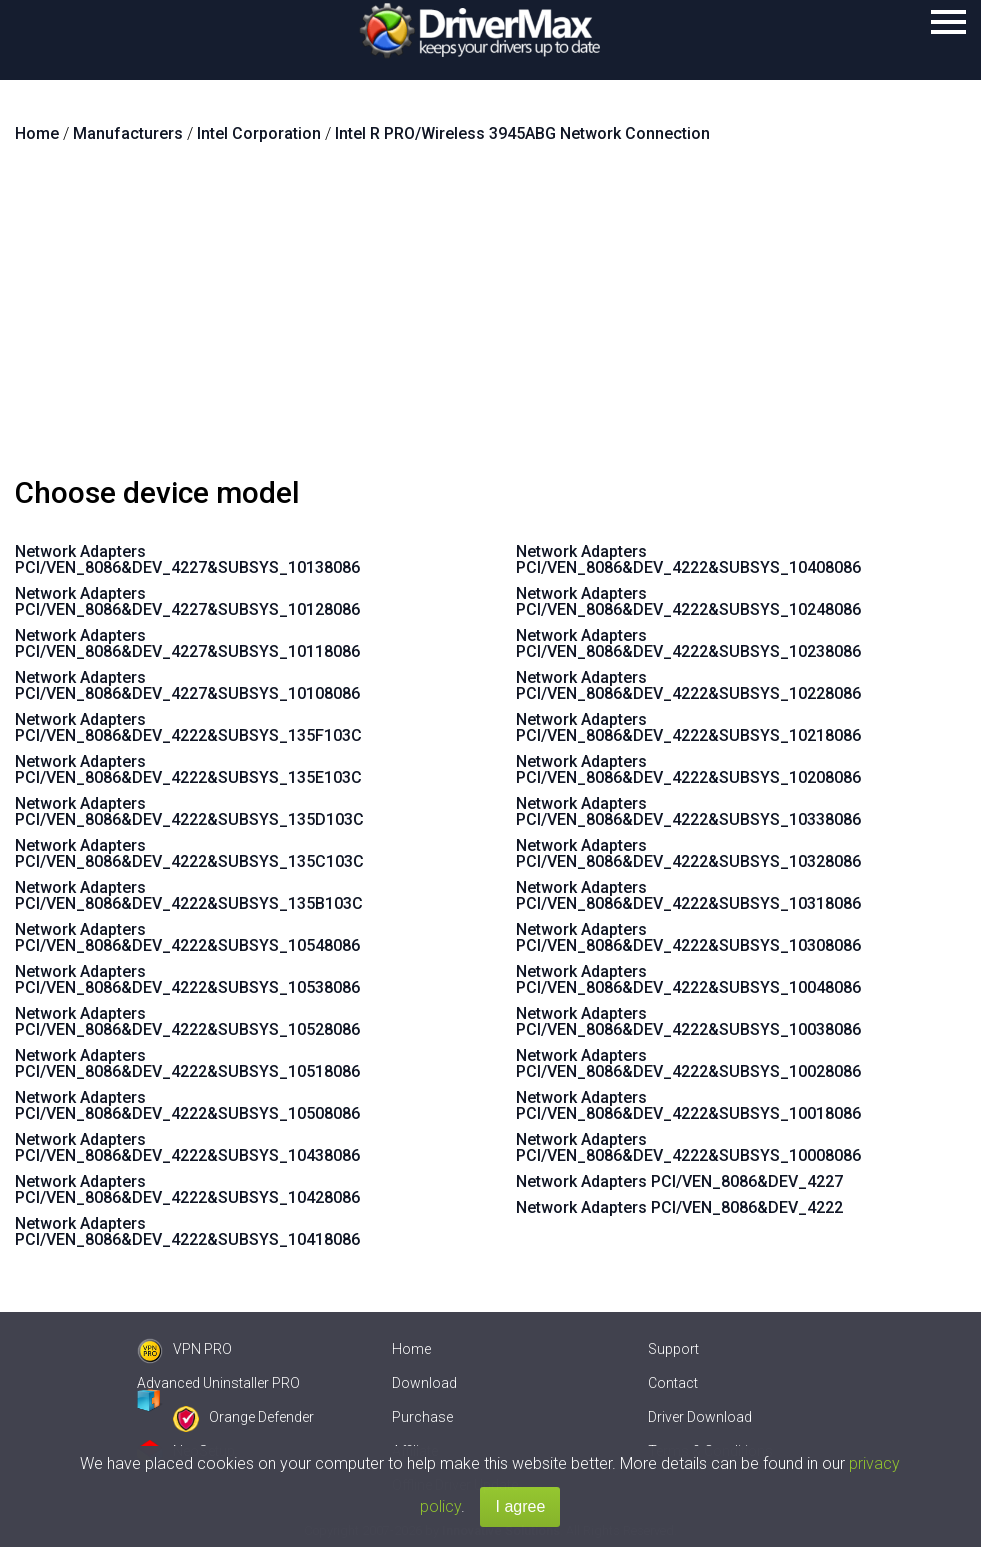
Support (673, 1349)
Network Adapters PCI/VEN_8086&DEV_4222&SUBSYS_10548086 (187, 937)
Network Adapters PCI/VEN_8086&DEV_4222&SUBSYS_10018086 (688, 1105)
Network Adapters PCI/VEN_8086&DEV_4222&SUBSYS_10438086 (187, 1147)
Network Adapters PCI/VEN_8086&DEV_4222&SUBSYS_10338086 (688, 811)
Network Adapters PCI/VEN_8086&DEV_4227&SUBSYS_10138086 (187, 559)
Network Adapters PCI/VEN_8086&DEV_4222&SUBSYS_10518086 (187, 1063)
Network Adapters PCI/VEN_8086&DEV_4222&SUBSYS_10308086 (688, 937)
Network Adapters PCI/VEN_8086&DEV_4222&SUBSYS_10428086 (187, 1189)
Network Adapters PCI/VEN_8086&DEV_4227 (679, 1181)
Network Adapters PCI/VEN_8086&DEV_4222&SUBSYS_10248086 (688, 601)
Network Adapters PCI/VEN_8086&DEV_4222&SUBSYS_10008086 (688, 1147)
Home (411, 1349)
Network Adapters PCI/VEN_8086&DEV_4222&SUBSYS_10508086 (187, 1105)
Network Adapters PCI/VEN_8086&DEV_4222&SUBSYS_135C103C (189, 853)
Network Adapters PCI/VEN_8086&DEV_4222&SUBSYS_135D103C (189, 811)
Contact (673, 1383)
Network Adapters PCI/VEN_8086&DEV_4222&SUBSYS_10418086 (187, 1231)
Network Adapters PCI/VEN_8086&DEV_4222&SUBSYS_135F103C (188, 727)
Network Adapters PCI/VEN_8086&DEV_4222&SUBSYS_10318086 (688, 895)
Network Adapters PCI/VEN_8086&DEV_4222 (679, 1207)
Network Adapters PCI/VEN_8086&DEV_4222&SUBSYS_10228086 (688, 685)
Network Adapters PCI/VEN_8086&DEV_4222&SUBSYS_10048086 (688, 979)
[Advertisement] (490, 318)
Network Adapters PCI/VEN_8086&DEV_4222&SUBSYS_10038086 (688, 1021)
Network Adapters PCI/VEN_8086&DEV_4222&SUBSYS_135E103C (188, 769)
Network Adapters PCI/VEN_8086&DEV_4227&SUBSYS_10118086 (187, 643)
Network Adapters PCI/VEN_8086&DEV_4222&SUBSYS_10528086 (187, 1021)
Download (424, 1383)
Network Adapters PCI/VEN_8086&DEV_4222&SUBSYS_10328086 (688, 853)
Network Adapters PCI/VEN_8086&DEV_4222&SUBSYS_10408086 (688, 559)
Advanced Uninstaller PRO (218, 1383)
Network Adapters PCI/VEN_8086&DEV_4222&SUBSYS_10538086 (187, 979)
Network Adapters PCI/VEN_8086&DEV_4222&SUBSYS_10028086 (688, 1063)
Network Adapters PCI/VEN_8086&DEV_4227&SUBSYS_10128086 (187, 601)
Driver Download (700, 1417)
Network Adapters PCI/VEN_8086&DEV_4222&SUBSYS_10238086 (688, 643)
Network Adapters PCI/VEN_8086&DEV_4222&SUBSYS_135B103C (189, 895)
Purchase (422, 1417)
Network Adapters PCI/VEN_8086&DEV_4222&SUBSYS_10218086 (688, 727)
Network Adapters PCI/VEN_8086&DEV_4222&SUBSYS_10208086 (688, 769)
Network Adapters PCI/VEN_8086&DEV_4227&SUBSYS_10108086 (187, 685)
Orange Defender (243, 1417)
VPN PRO (184, 1349)
